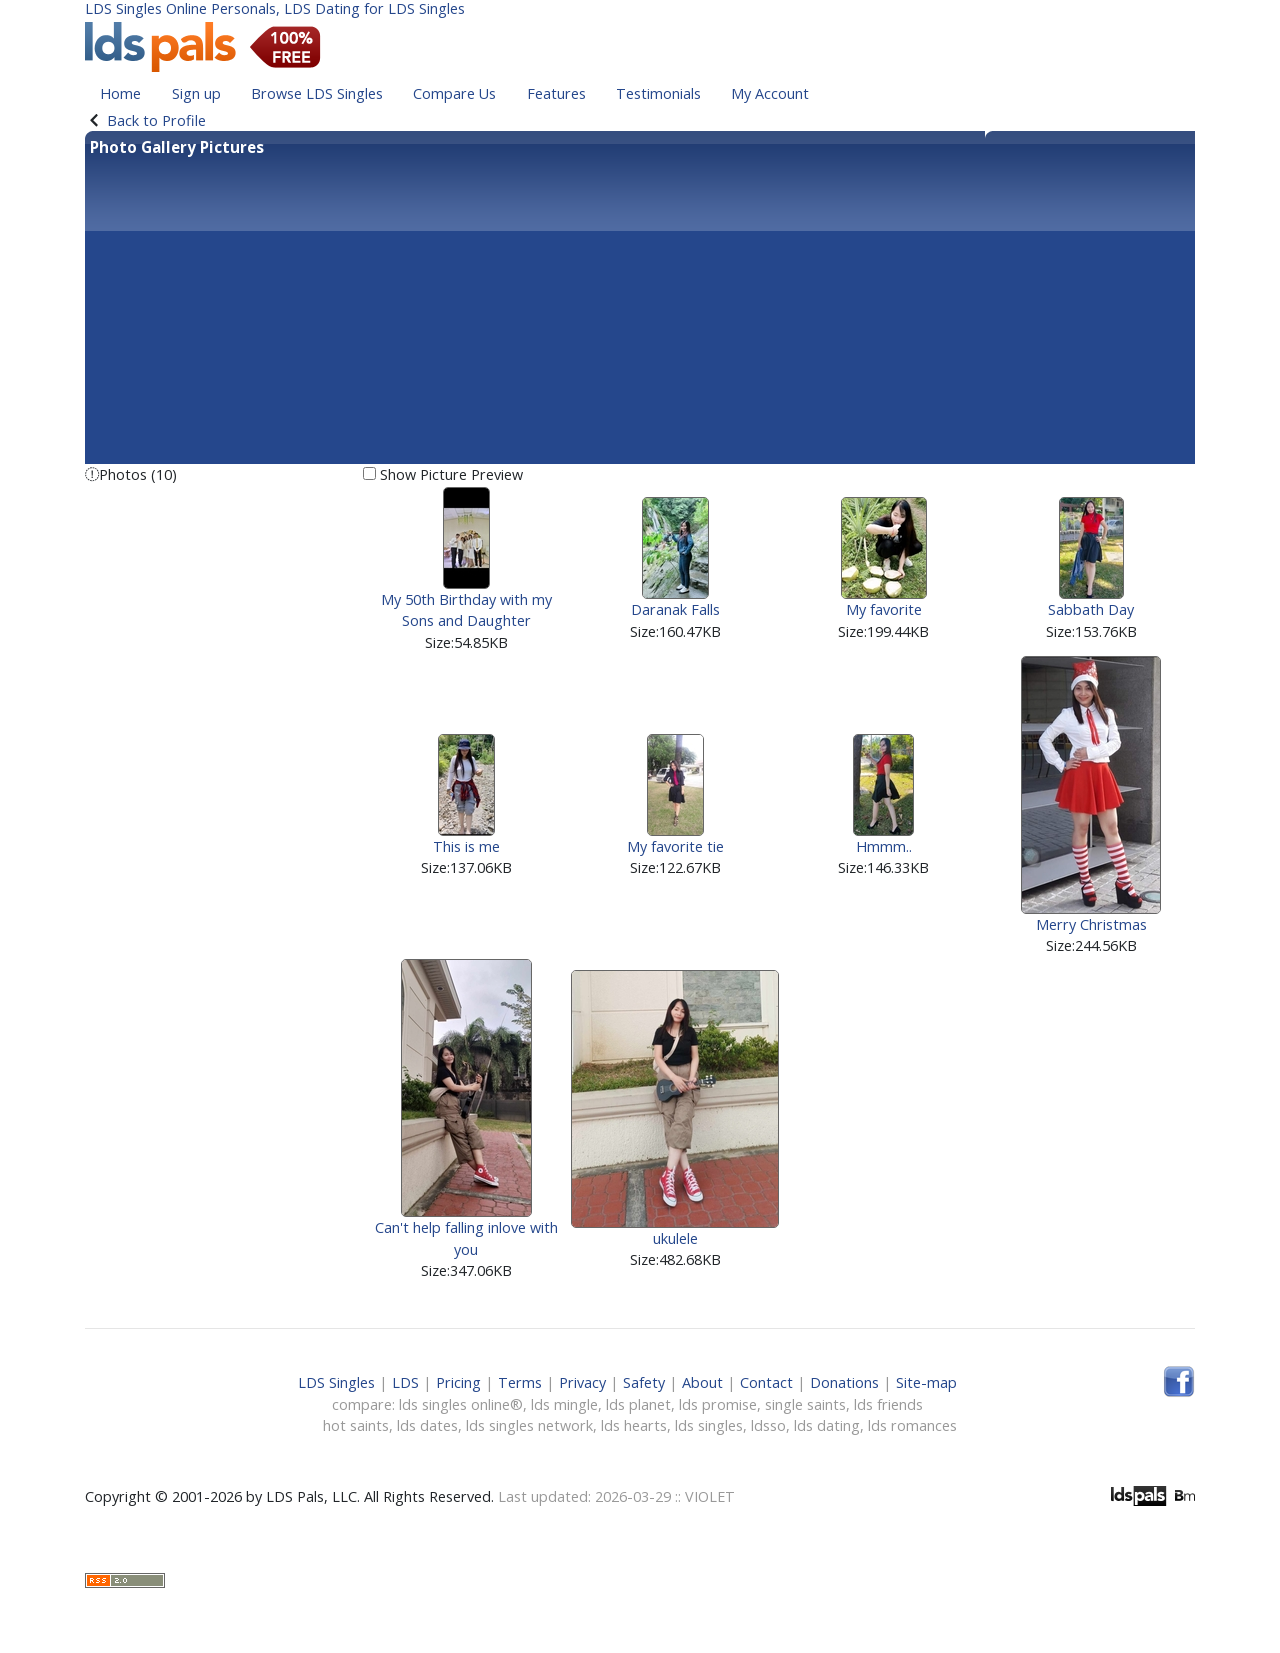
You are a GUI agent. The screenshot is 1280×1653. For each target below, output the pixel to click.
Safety (644, 1382)
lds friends (888, 1404)
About (702, 1382)
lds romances (912, 1425)
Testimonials (658, 93)
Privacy (582, 1382)
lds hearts (634, 1425)
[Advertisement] (640, 309)
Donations (844, 1382)
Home (120, 93)
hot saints (356, 1425)
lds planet (638, 1404)
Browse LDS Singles (317, 93)
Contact (766, 1382)
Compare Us (454, 93)
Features (556, 93)
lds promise (718, 1404)
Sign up (196, 93)
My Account (770, 93)
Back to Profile (156, 120)
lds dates (427, 1425)
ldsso (768, 1425)
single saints (805, 1404)
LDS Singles (336, 1382)
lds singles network (529, 1425)
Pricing (458, 1382)
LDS (405, 1382)
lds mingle (564, 1404)
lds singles (709, 1425)
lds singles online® (461, 1404)
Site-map (926, 1382)
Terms (520, 1382)
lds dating (827, 1425)
